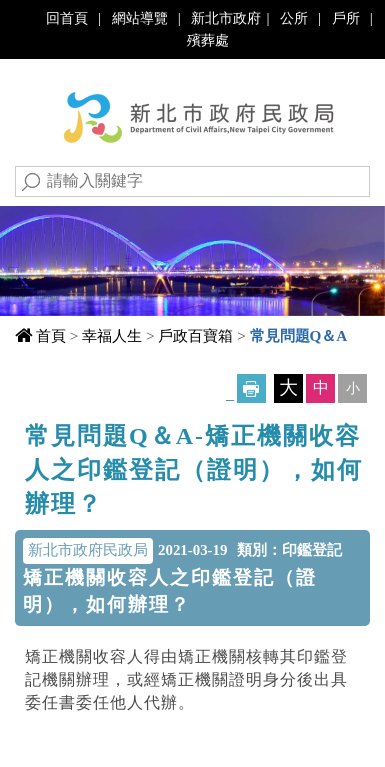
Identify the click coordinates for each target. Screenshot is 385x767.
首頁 (51, 335)
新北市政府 (226, 18)
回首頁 (67, 18)
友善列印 (251, 388)
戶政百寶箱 (195, 335)
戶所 (346, 18)
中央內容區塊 (79, 429)
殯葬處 (208, 40)
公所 (294, 18)
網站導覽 (140, 18)
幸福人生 (112, 335)
